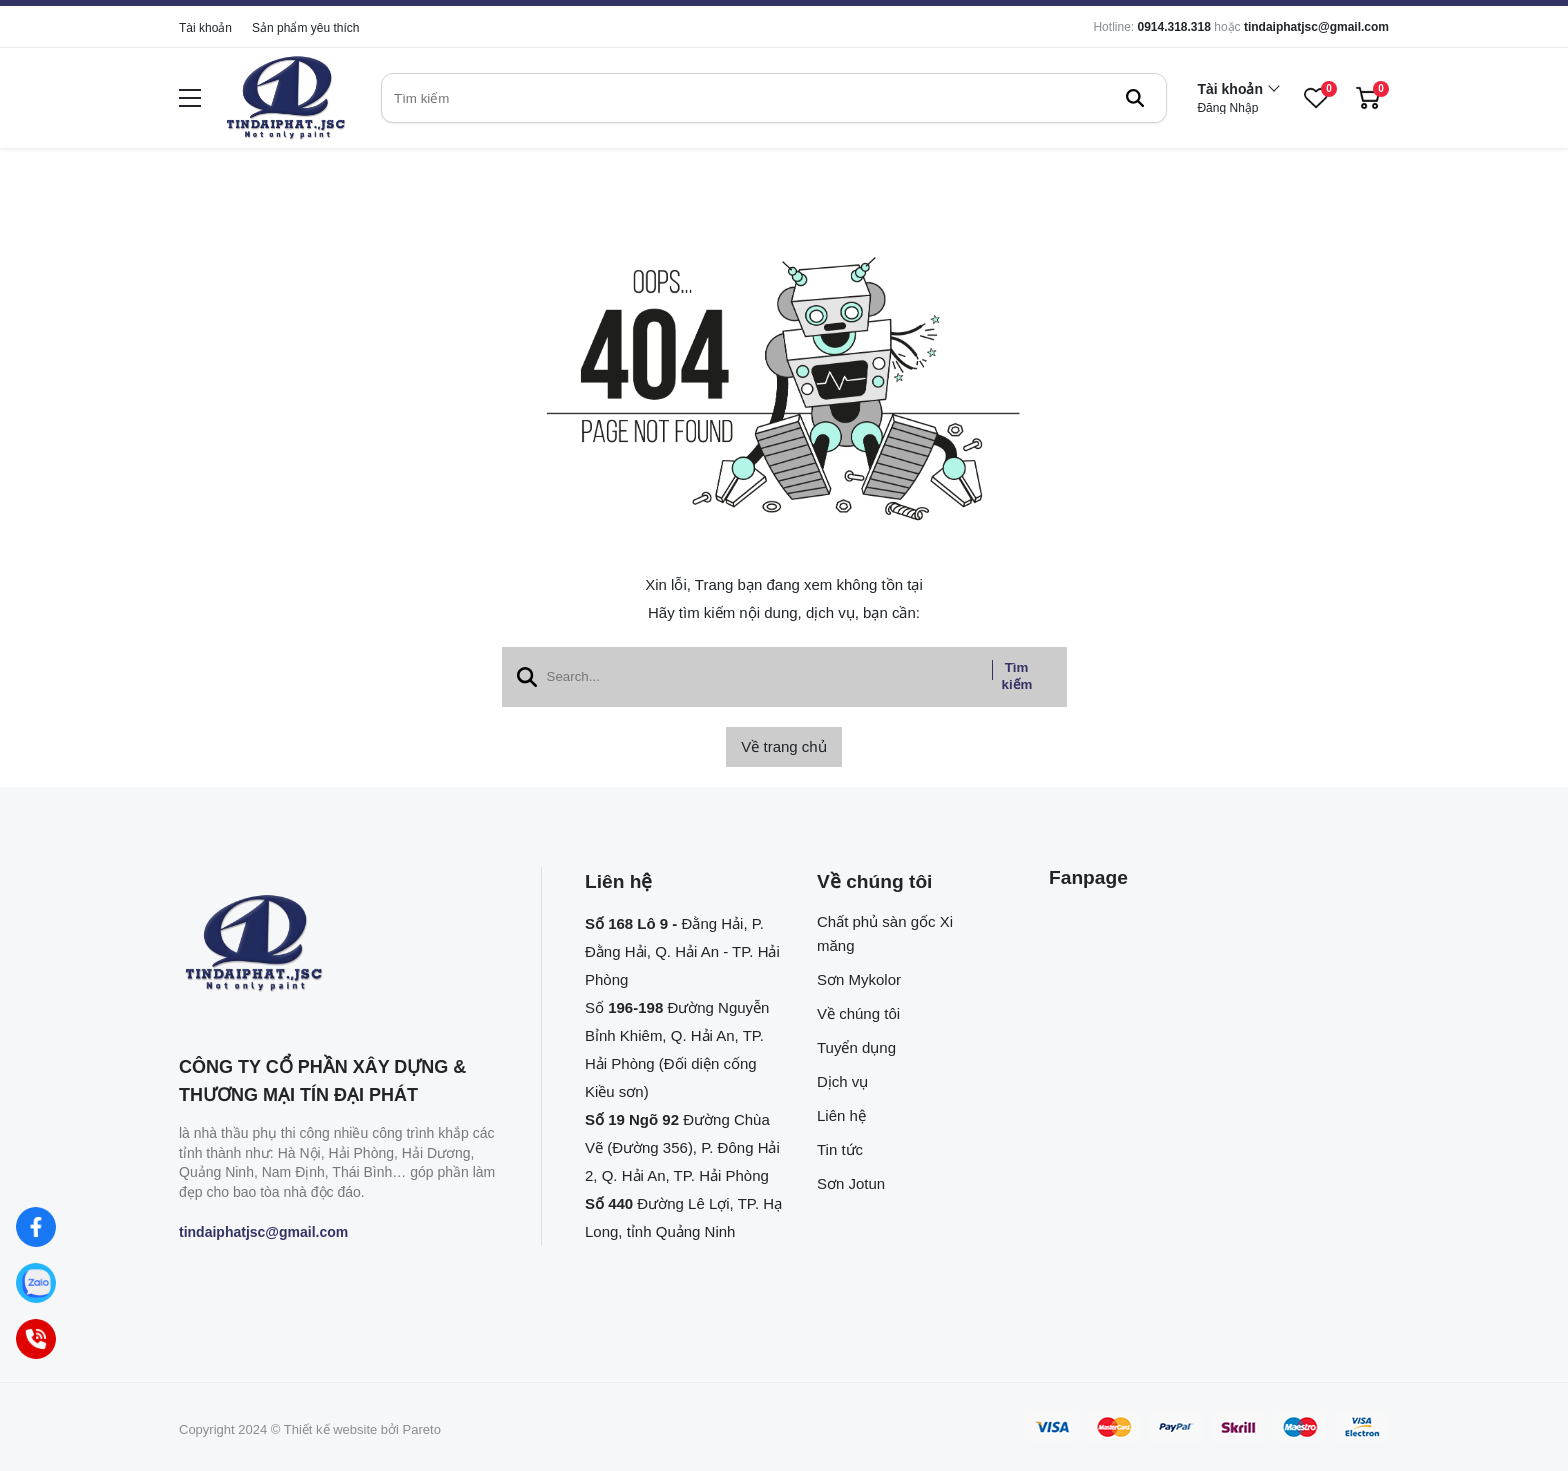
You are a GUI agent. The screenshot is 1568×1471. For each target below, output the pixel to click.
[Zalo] (36, 1283)
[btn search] (1135, 98)
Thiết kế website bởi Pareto (362, 1429)
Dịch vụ (842, 1081)
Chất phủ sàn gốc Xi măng (885, 933)
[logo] (286, 98)
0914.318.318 (1173, 27)
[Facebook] (36, 1227)
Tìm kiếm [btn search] (1017, 676)
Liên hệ (841, 1115)
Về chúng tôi (858, 1013)
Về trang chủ (783, 746)
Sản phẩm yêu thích (305, 28)
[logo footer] (338, 945)
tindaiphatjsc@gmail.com (1316, 27)
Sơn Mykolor (859, 979)
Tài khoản (205, 28)
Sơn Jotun (851, 1183)
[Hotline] (36, 1339)
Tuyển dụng (856, 1047)
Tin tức (840, 1149)
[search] (774, 98)
